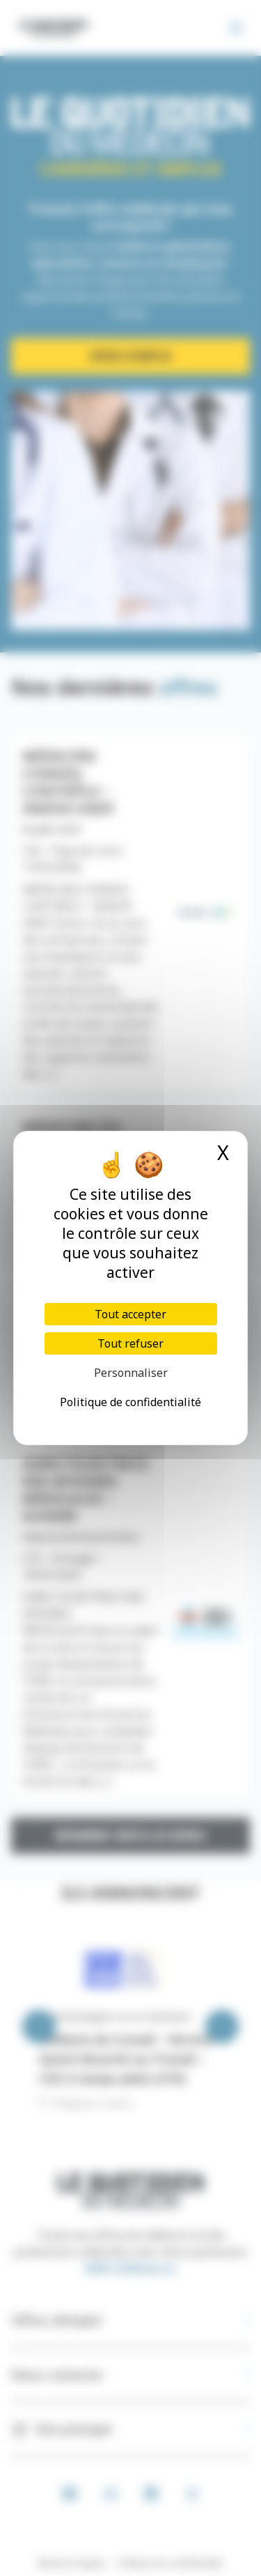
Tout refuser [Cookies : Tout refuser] (130, 1343)
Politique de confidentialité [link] (130, 1402)
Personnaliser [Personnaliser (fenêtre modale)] (131, 1372)
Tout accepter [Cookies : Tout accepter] (130, 1314)
